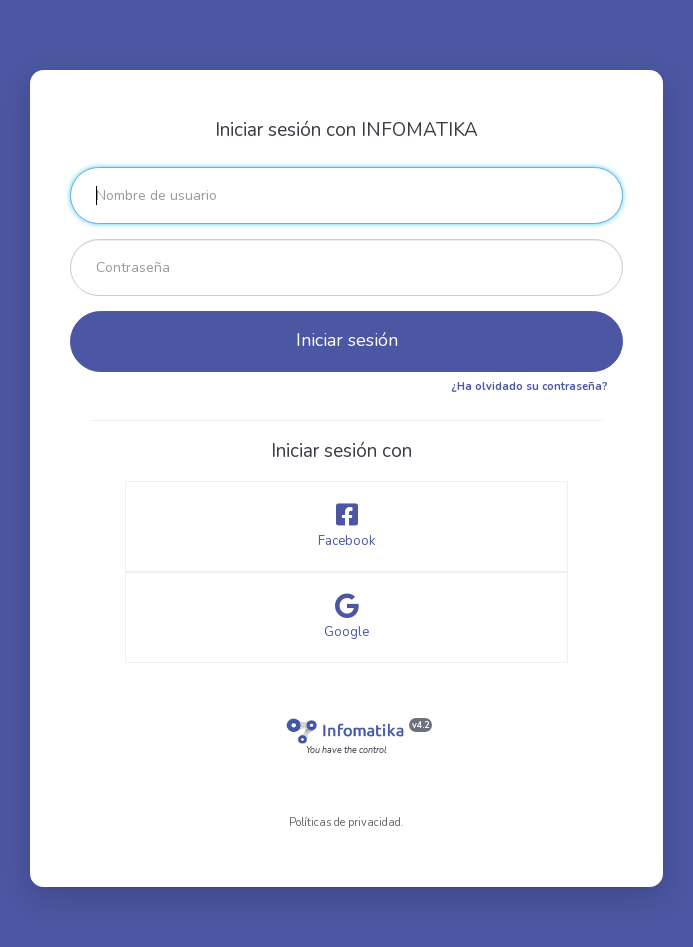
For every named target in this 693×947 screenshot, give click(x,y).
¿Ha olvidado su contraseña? (529, 386)
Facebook (346, 526)
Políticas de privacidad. (346, 822)
